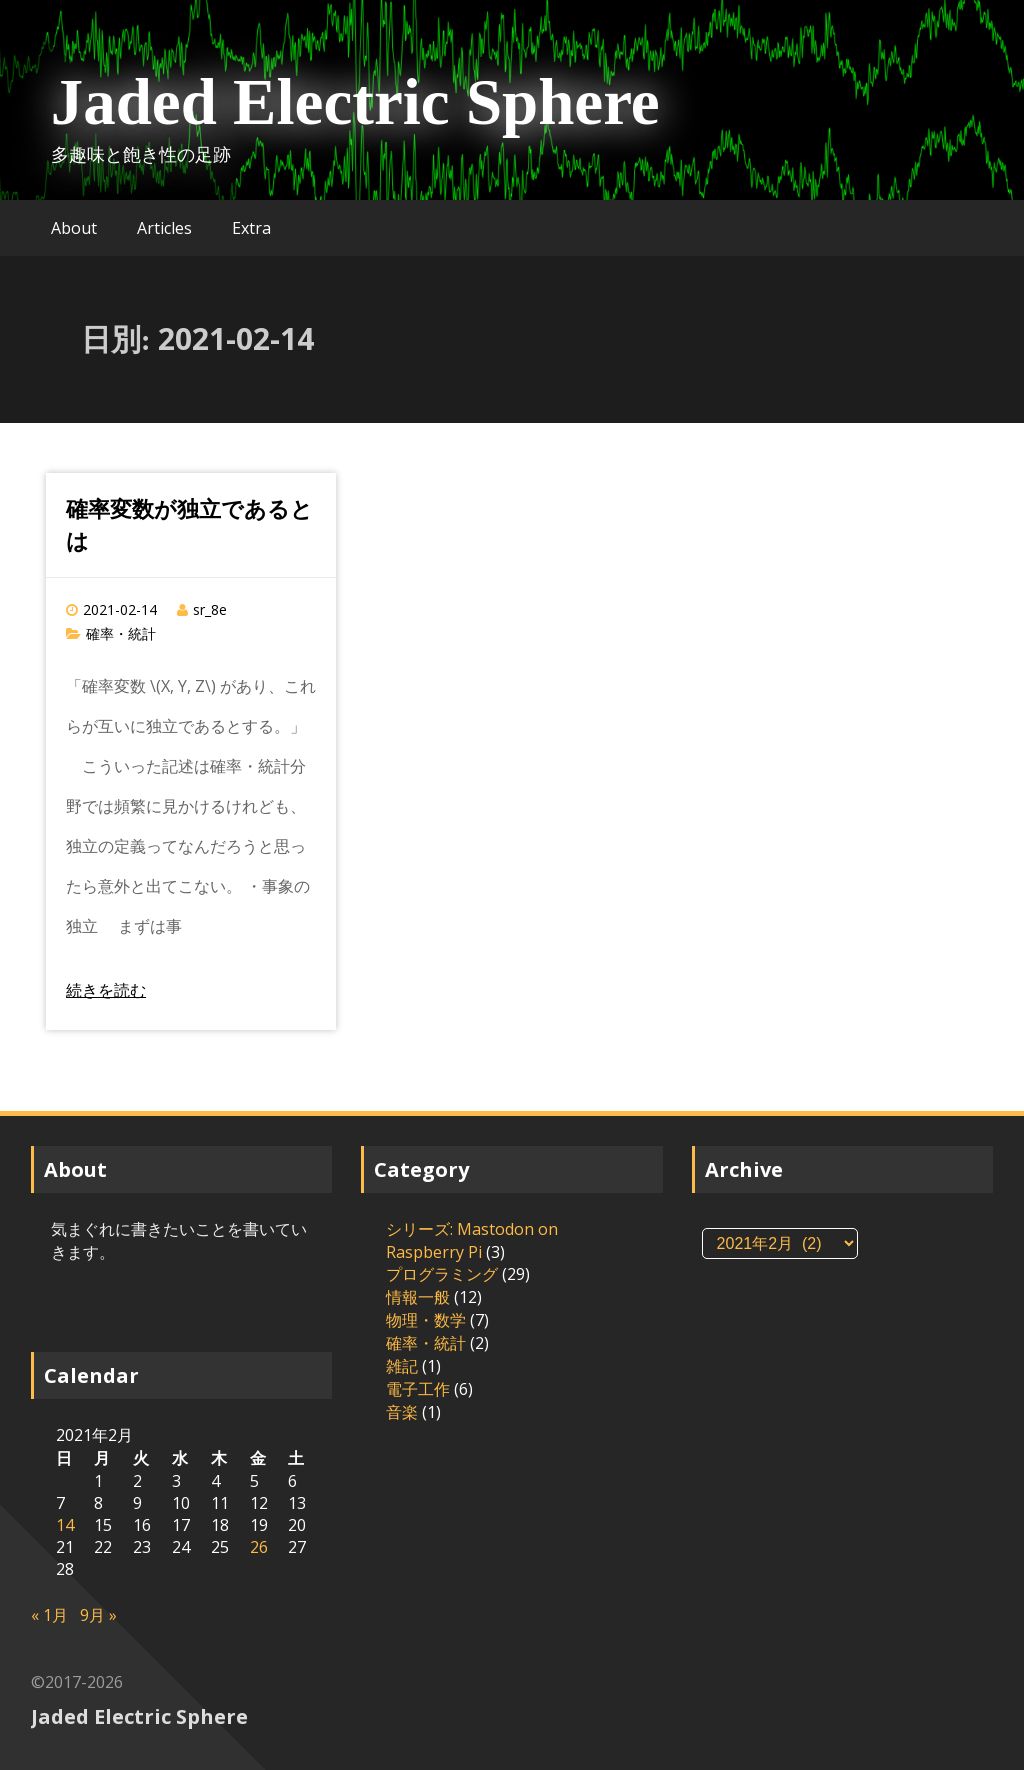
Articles (164, 228)
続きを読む (106, 990)
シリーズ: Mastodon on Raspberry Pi (472, 1240)
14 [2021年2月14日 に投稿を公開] (65, 1525)
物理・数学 (426, 1320)
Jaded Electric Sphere (355, 102)
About (74, 228)
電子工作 (418, 1389)
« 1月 (49, 1615)
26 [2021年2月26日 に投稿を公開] (259, 1547)
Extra (251, 228)
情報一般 (418, 1297)
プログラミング (442, 1274)
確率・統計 (121, 633)
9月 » (98, 1615)
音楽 (402, 1412)
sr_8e (210, 609)
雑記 (402, 1366)
